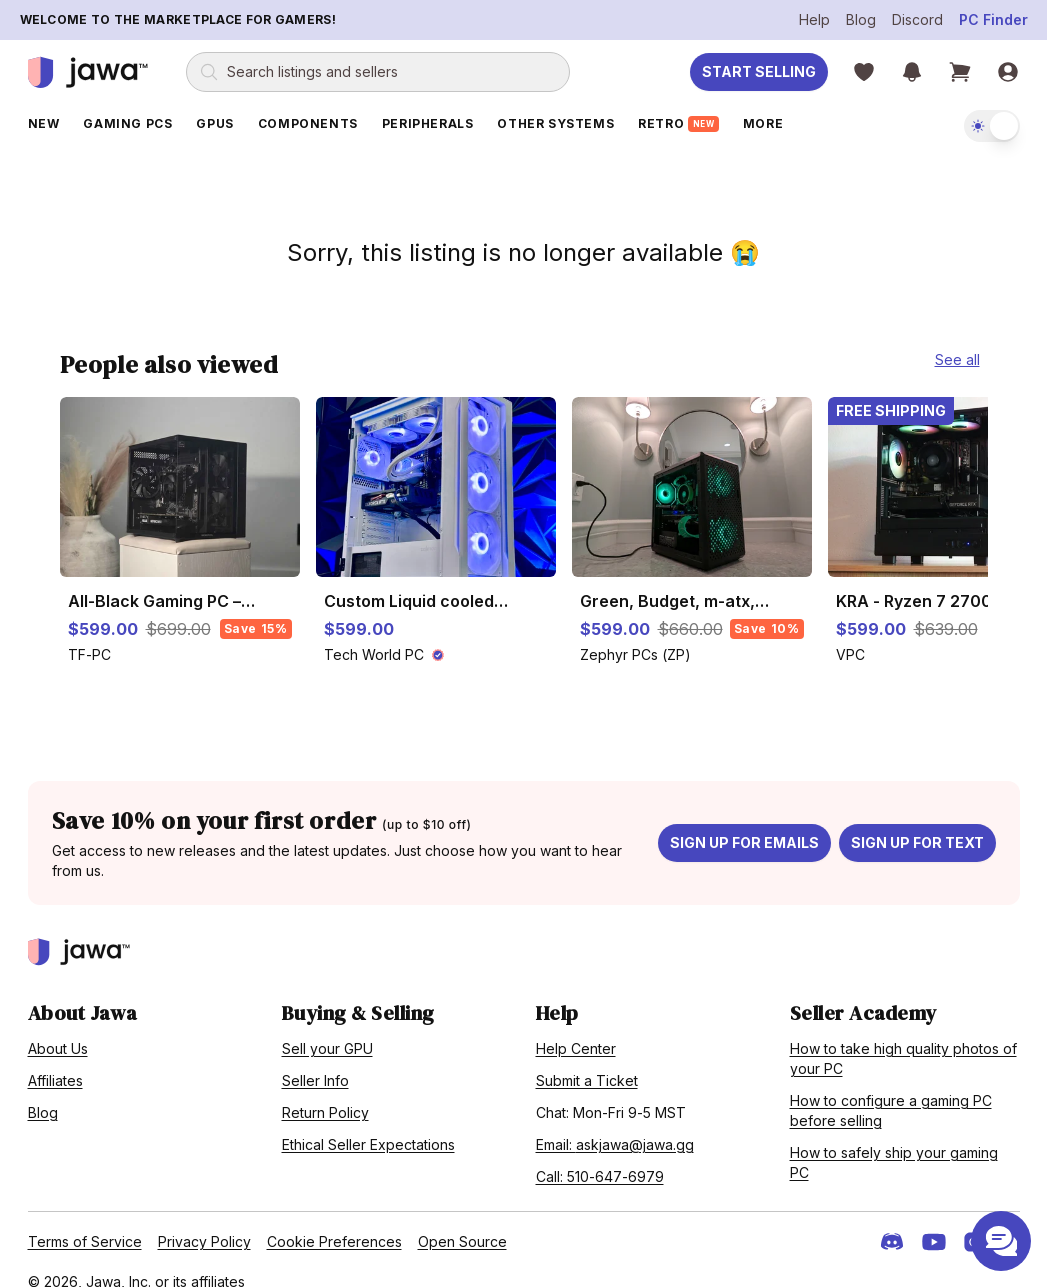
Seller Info (315, 1059)
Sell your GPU (327, 1027)
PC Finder (993, 19)
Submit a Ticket (587, 1059)
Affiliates (55, 1059)
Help (814, 19)
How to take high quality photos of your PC (903, 1037)
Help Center (576, 1027)
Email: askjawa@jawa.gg (615, 1123)
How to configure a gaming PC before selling (891, 1089)
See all (957, 338)
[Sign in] (1008, 72)
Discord (917, 19)
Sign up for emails (744, 821)
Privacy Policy (204, 1220)
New (44, 123)
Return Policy (325, 1091)
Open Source (462, 1220)
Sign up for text (917, 821)
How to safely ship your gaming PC (894, 1141)
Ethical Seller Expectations (368, 1123)
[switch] (992, 126)
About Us (58, 1027)
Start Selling (759, 71)
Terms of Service (85, 1220)
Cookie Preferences (334, 1220)
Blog (861, 19)
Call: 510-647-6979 (600, 1155)
